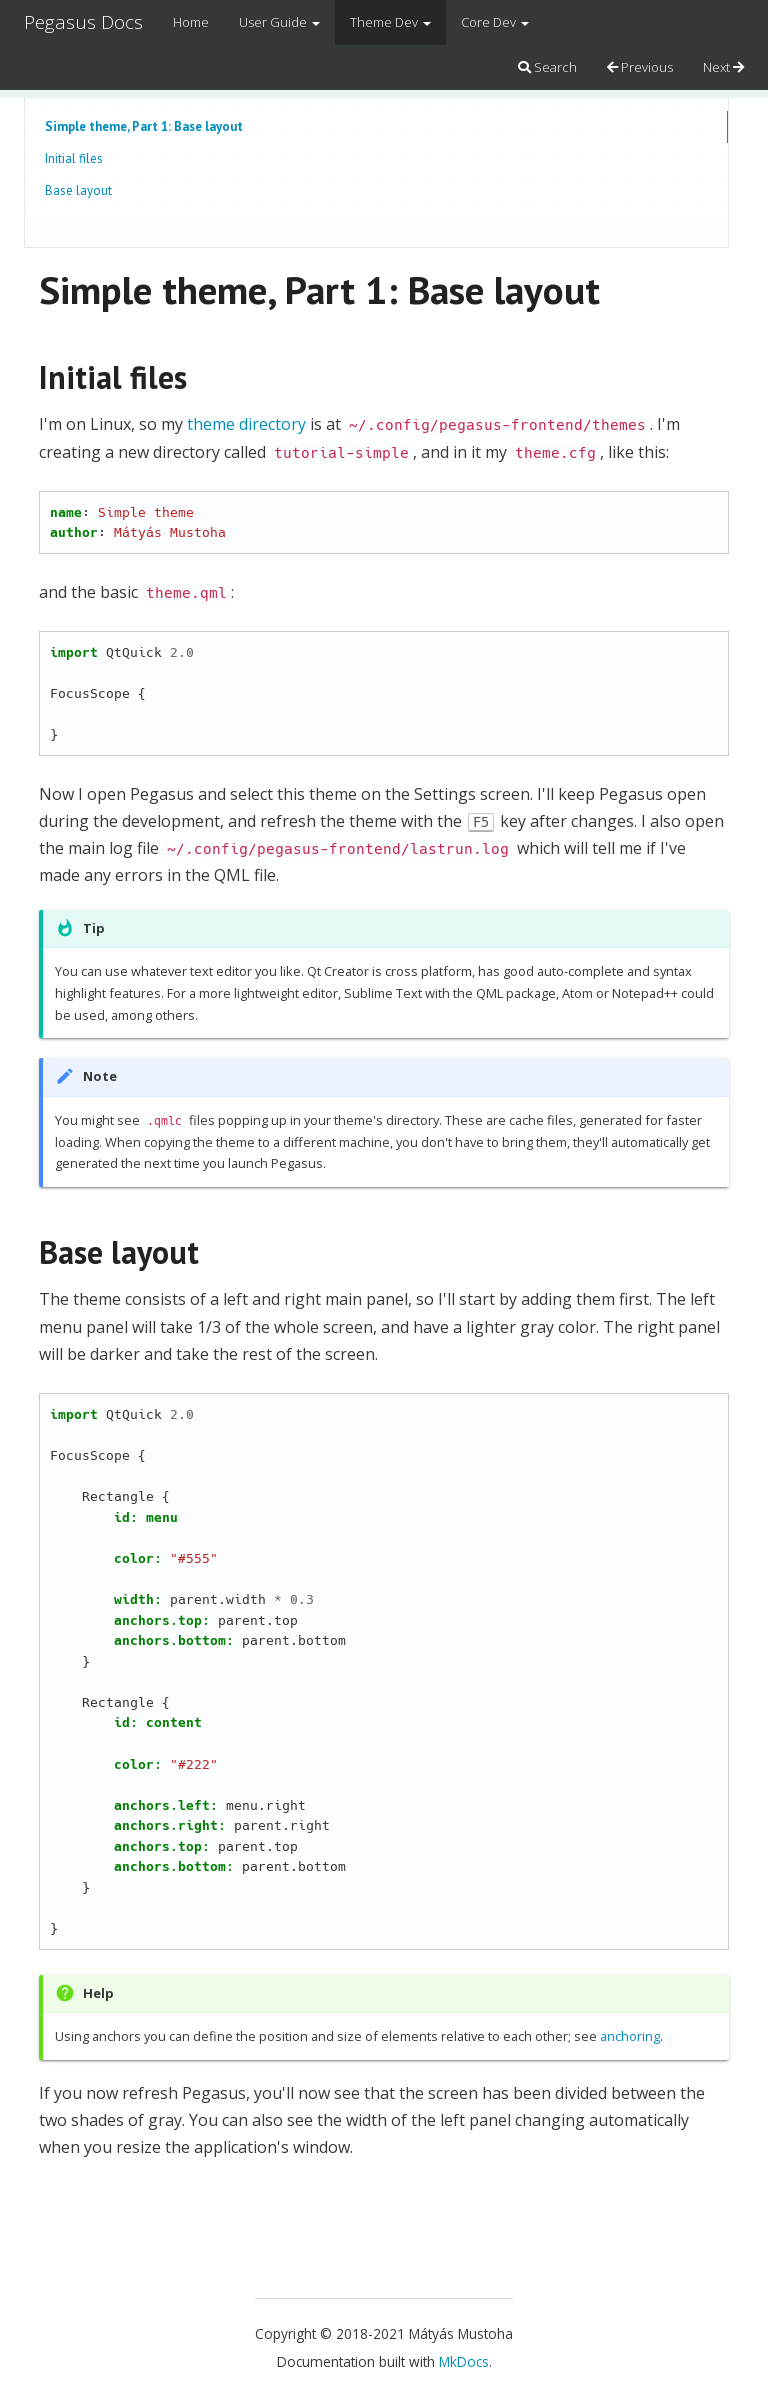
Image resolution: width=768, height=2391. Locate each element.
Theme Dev (390, 22)
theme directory (246, 424)
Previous (640, 67)
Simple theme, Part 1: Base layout (144, 126)
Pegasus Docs (83, 22)
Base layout (78, 190)
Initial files (74, 158)
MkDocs (464, 2361)
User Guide (279, 22)
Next (723, 67)
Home (191, 22)
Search (547, 67)
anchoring (630, 2036)
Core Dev (495, 22)
